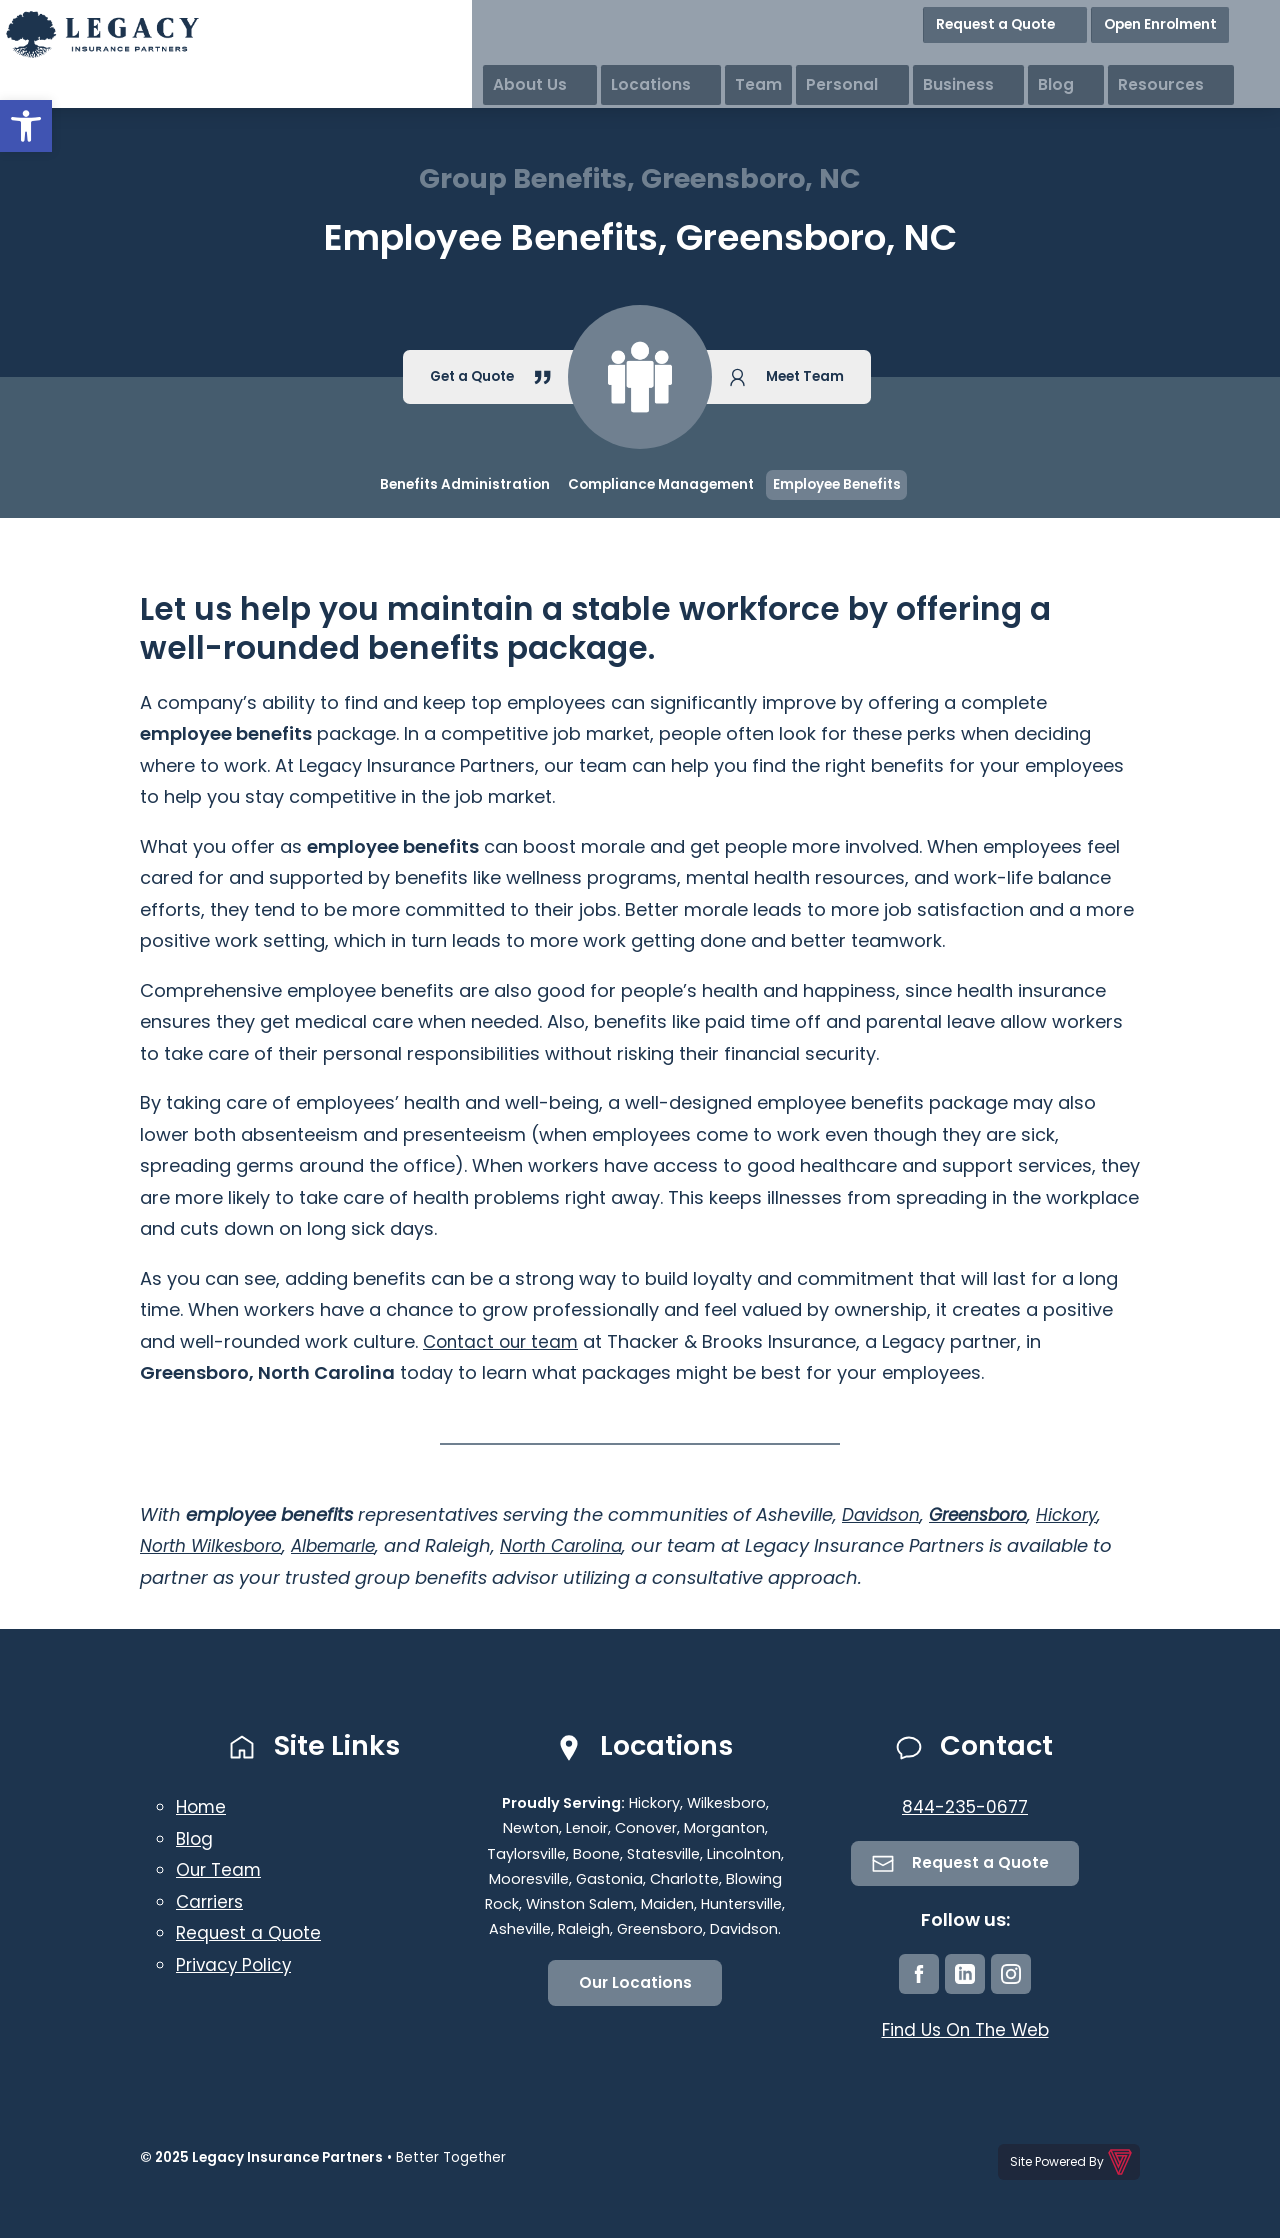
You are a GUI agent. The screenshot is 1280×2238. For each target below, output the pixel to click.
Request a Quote (1065, 19)
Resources (1227, 59)
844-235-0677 (965, 1806)
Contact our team (504, 1341)
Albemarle (349, 1545)
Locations (797, 59)
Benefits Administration (465, 484)
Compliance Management (661, 484)
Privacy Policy (236, 1964)
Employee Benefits (837, 484)
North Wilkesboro (217, 1545)
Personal (969, 59)
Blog (1142, 59)
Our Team (220, 1869)
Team (885, 59)
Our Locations (635, 1984)
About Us (696, 59)
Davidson (884, 1514)
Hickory (1083, 1514)
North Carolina (586, 1545)
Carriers (212, 1901)
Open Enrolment (1208, 19)
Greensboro (988, 1514)
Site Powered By (1072, 2161)
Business (1064, 59)
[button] (26, 126)
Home (202, 1806)
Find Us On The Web (965, 2032)
